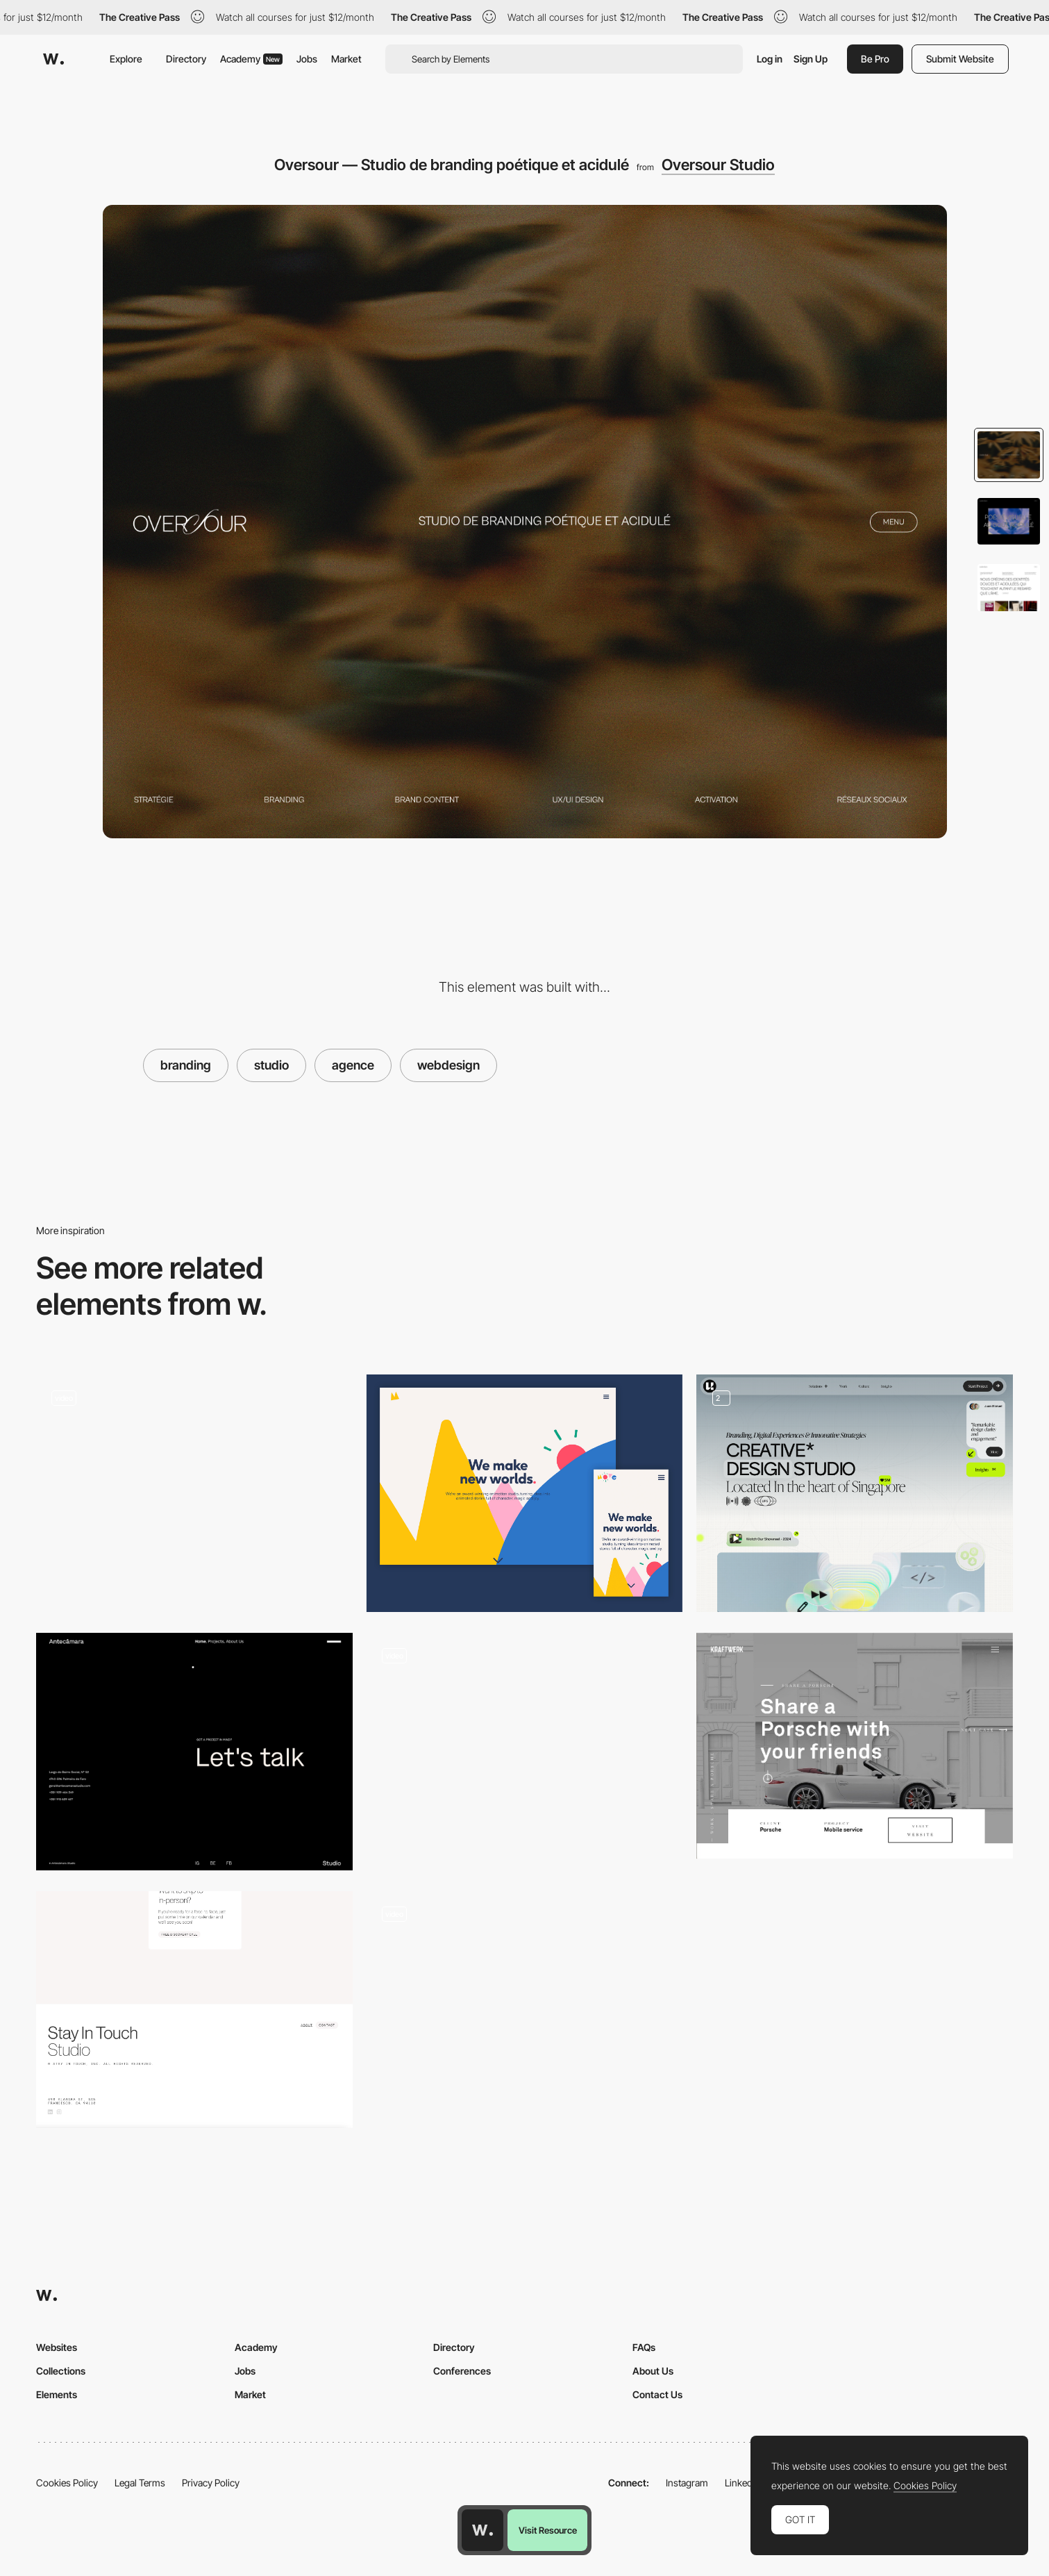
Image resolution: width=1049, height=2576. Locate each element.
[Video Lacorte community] (194, 1493)
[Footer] (194, 1751)
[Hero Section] (854, 1493)
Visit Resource (548, 2530)
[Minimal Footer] (194, 2010)
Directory (186, 59)
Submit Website (960, 59)
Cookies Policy (67, 2482)
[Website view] (525, 2010)
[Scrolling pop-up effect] (525, 1746)
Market (346, 59)
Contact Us (657, 2394)
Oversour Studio (718, 164)
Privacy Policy (211, 2482)
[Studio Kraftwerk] (854, 1746)
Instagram (687, 2482)
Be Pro (875, 59)
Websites (56, 2347)
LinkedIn (742, 2482)
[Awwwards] (53, 59)
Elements (56, 2394)
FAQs (643, 2347)
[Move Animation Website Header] (525, 1493)
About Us (652, 2371)
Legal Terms (140, 2482)
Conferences (462, 2371)
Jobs (306, 59)
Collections (60, 2371)
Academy (251, 59)
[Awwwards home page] (482, 2530)
